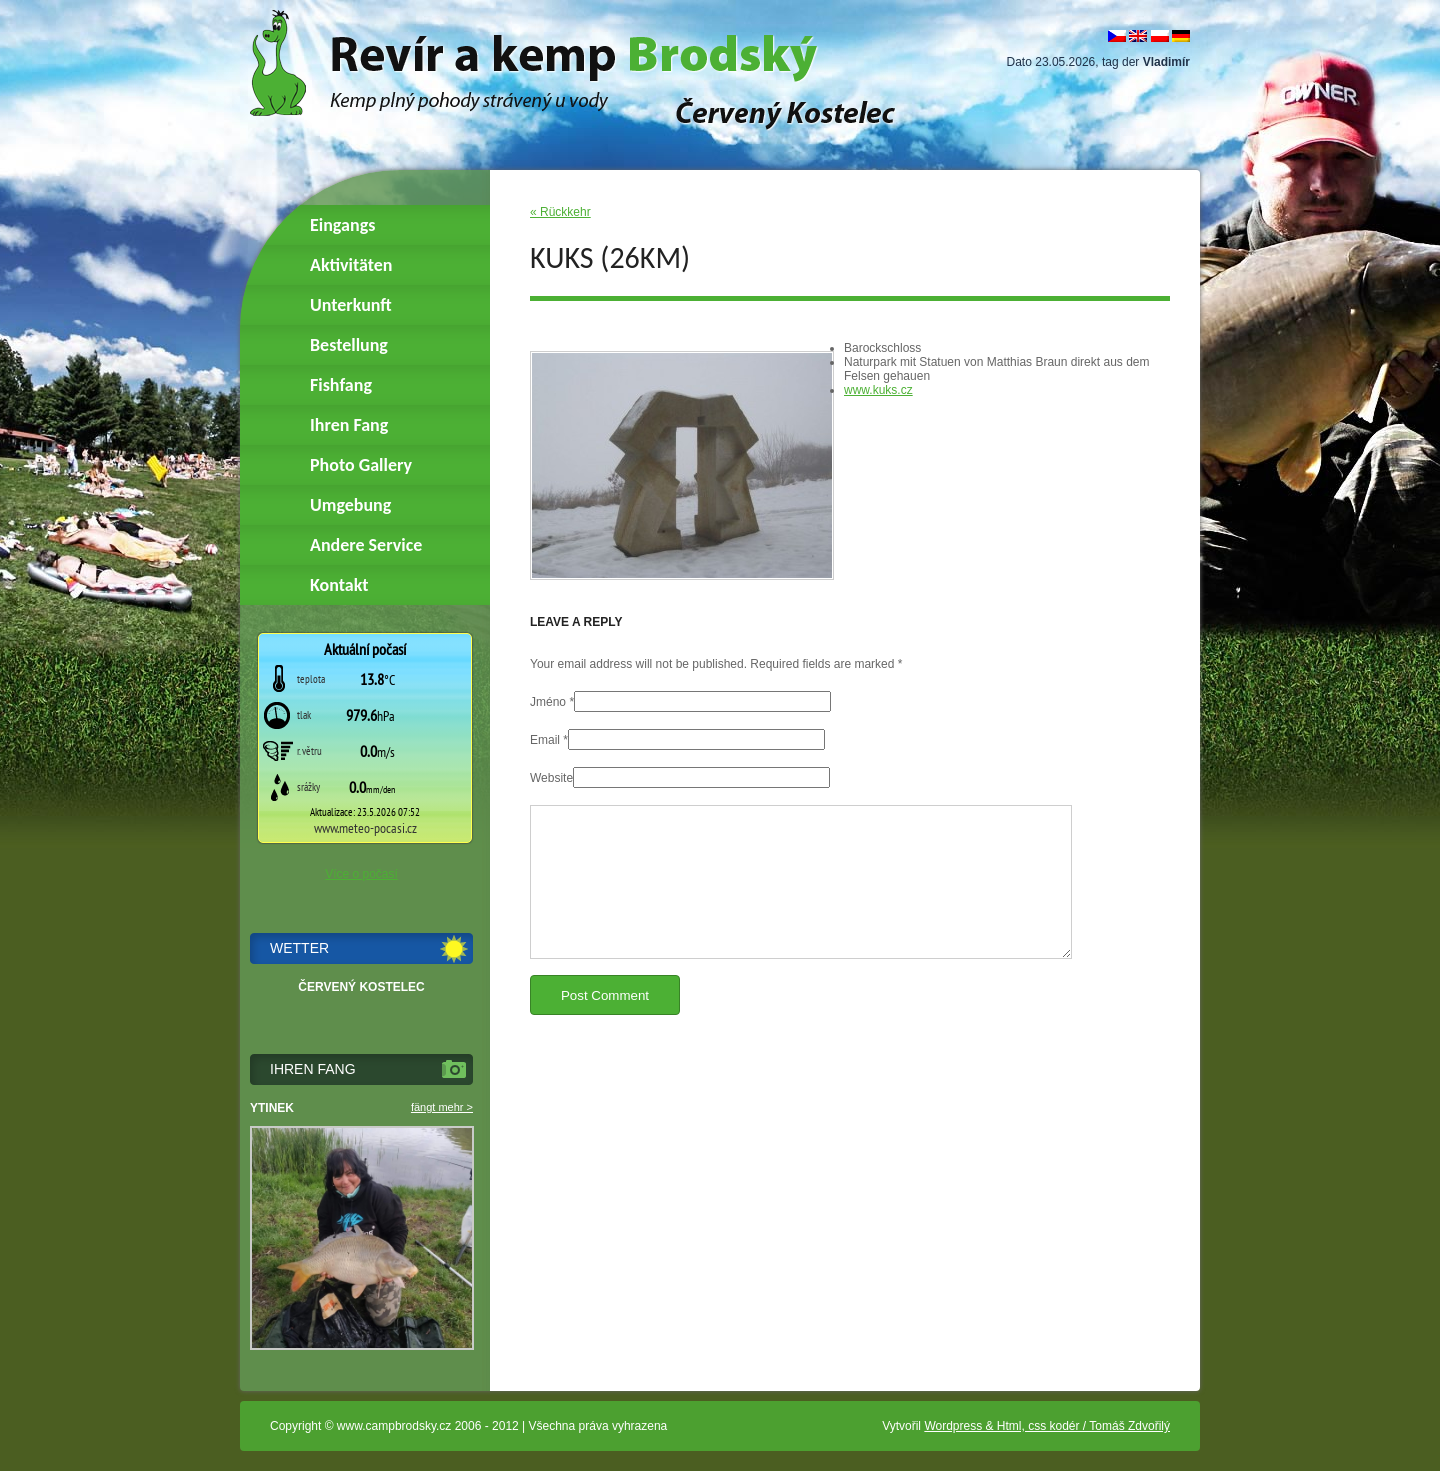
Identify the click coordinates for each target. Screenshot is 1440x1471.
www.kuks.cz (878, 390)
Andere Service (366, 545)
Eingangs (342, 225)
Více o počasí (361, 874)
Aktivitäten (351, 265)
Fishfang (341, 385)
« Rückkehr (560, 212)
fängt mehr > (442, 1107)
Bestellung (349, 345)
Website (551, 778)
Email (545, 740)
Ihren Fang (349, 425)
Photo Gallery (361, 465)
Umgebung (350, 505)
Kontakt (339, 585)
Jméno (548, 702)
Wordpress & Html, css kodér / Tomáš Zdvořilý (1047, 1426)
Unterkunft (351, 305)
